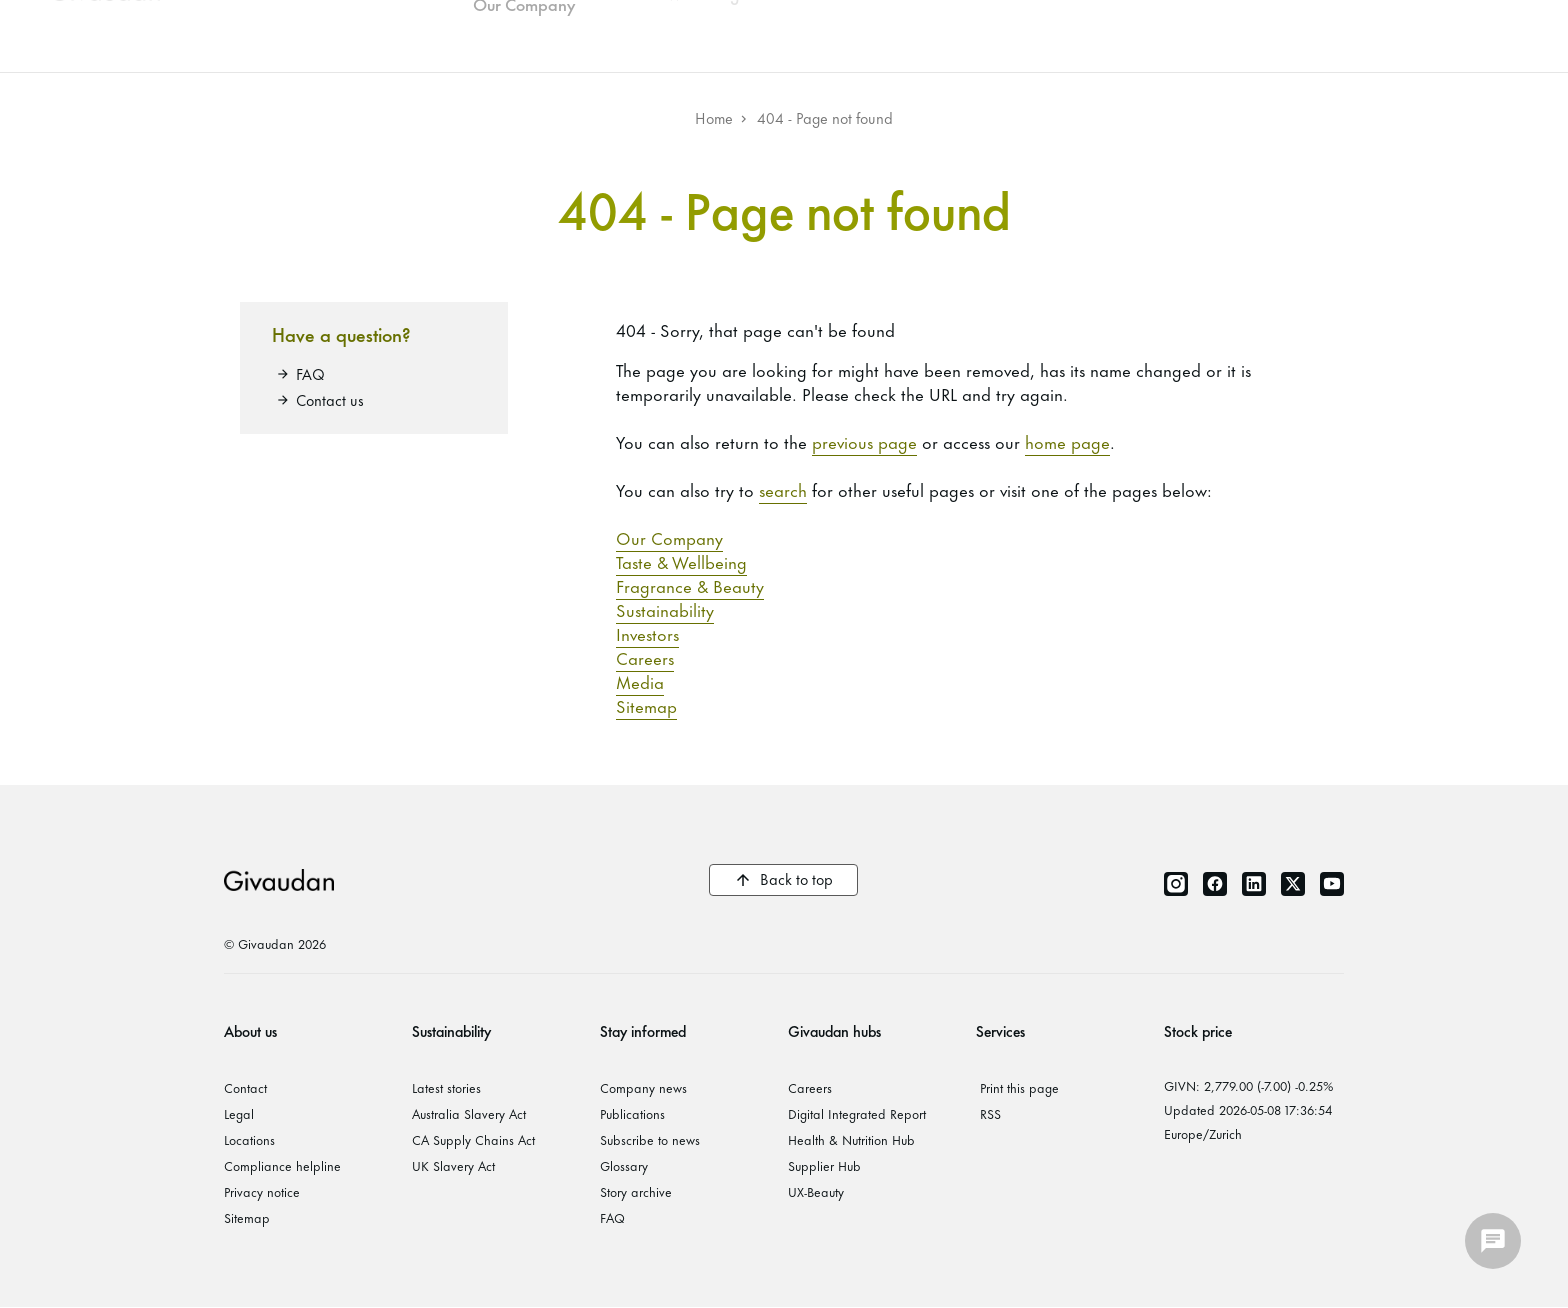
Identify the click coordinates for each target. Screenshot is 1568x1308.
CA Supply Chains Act (473, 1139)
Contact (245, 1087)
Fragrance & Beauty (690, 585)
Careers (645, 657)
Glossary (624, 1165)
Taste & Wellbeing (681, 561)
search (783, 489)
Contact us (330, 399)
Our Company (669, 537)
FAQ (310, 373)
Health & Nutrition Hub (851, 1139)
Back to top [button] (796, 878)
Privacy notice (262, 1191)
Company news (643, 1087)
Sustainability (665, 609)
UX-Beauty (816, 1191)
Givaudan (279, 880)
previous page (864, 441)
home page (1067, 441)
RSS (990, 1113)
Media (640, 681)
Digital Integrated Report (857, 1113)
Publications (632, 1113)
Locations (249, 1139)
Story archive (636, 1191)
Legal (239, 1113)
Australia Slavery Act (469, 1113)
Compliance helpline (282, 1165)
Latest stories (446, 1087)
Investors (647, 633)
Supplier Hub (824, 1165)
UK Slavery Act (453, 1165)
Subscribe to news (650, 1139)
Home (714, 117)
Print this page (1019, 1087)
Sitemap (646, 705)
